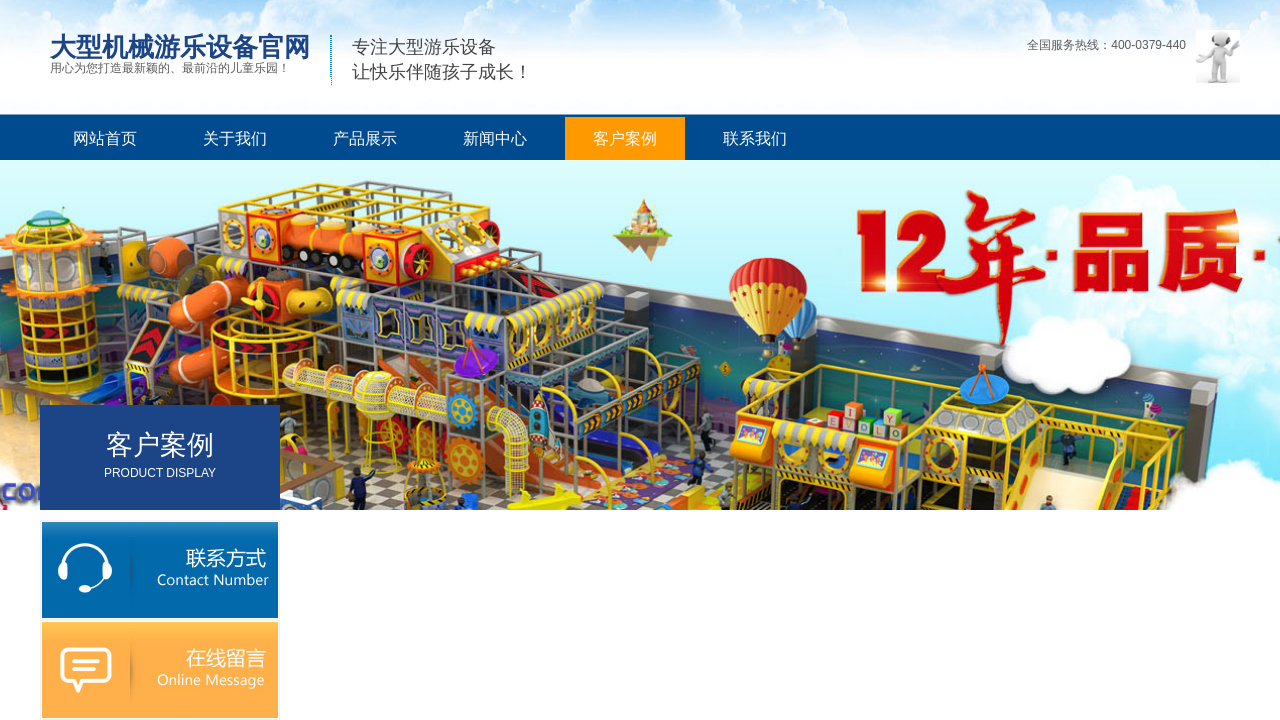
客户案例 (625, 138)
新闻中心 (495, 138)
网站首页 (105, 138)
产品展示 (365, 138)
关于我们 (235, 138)
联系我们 (755, 138)
